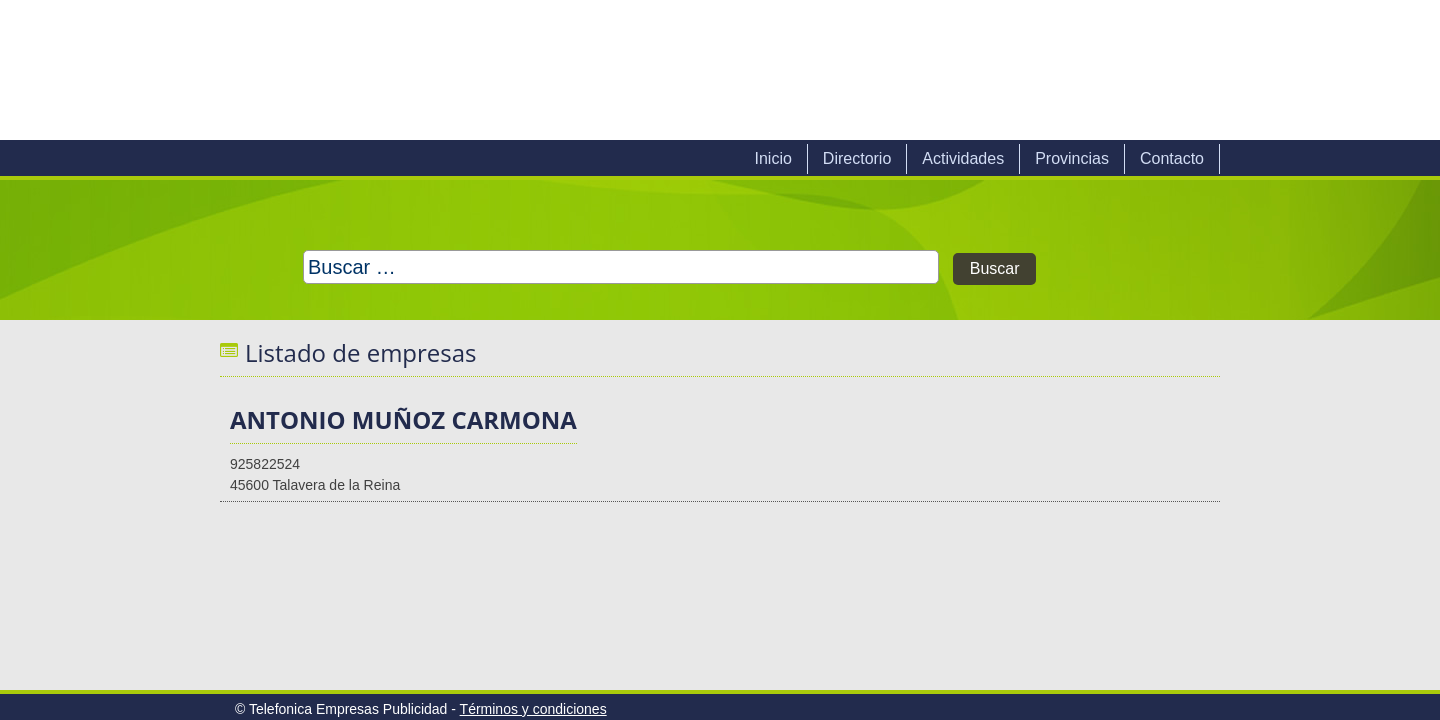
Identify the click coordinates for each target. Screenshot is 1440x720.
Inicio (772, 158)
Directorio (857, 158)
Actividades (963, 158)
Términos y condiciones (533, 709)
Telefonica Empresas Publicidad (448, 70)
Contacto (1172, 158)
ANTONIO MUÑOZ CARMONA (403, 419)
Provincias (1072, 158)
